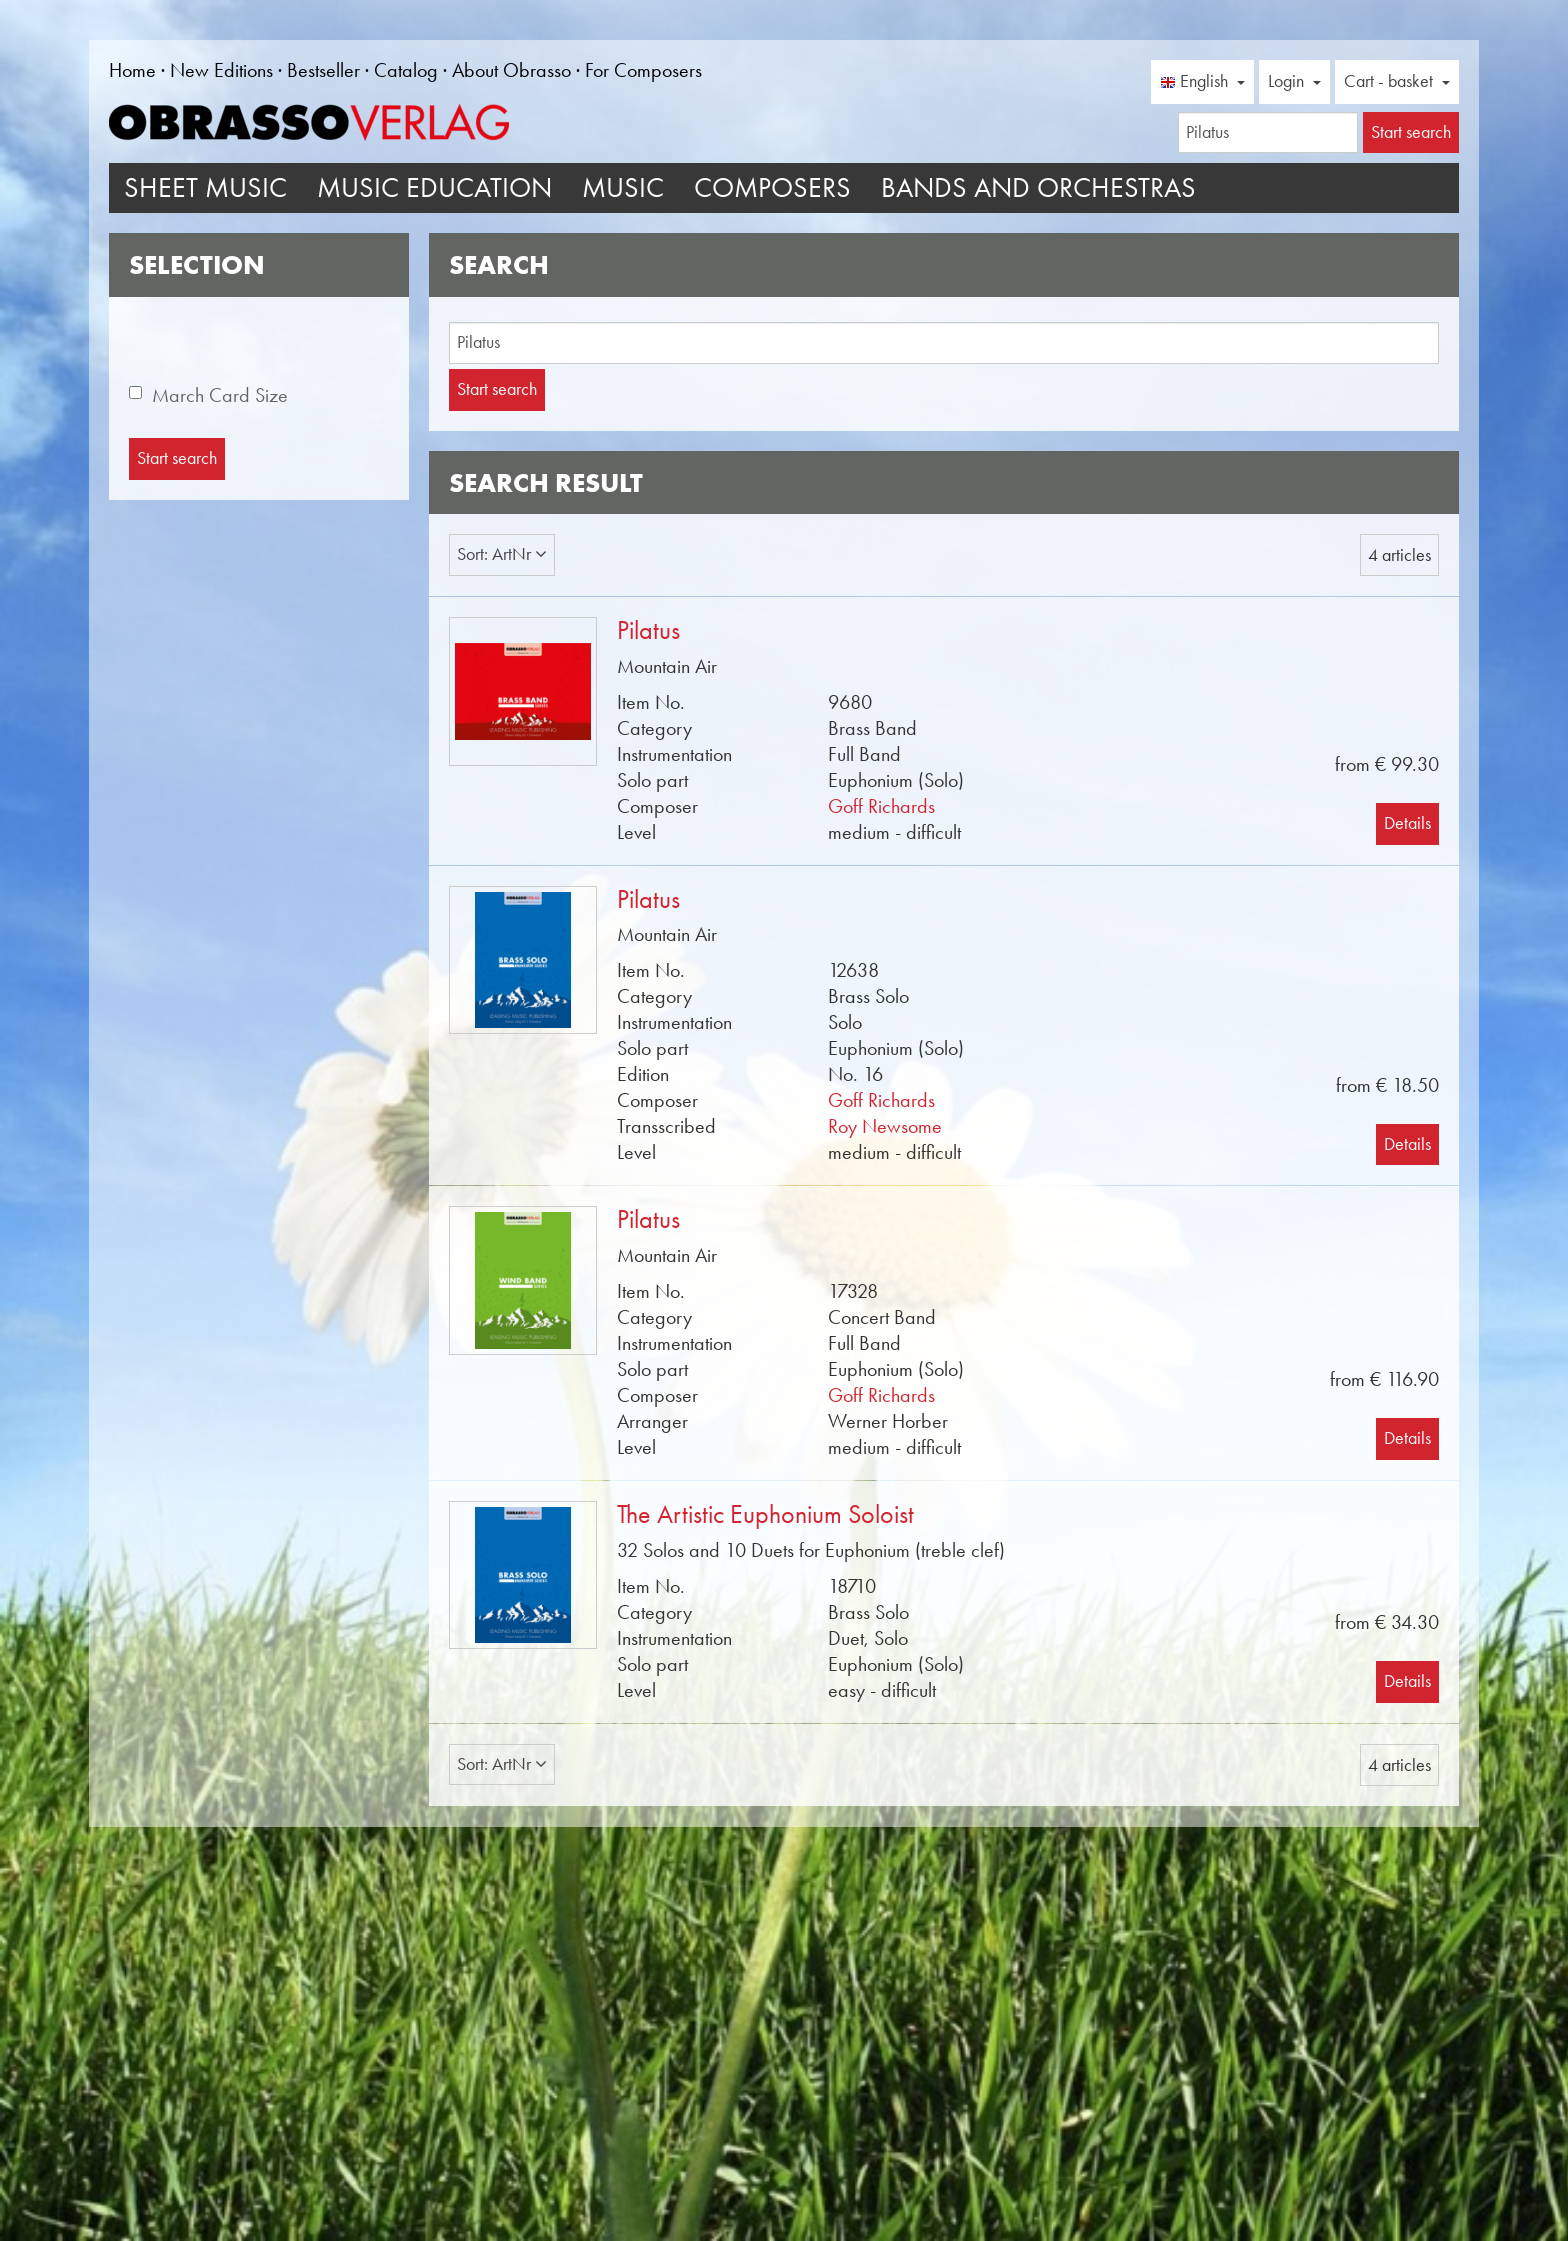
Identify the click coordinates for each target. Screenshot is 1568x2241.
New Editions (221, 70)
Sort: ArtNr (502, 554)
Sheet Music (205, 187)
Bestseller (323, 70)
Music (623, 187)
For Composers (643, 70)
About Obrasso (511, 70)
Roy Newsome (885, 1126)
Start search (497, 389)
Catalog (406, 70)
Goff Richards (881, 806)
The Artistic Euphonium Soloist (765, 1514)
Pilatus (648, 630)
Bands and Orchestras (1038, 187)
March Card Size (220, 395)
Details (1407, 823)
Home (132, 70)
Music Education (434, 187)
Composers (772, 187)
